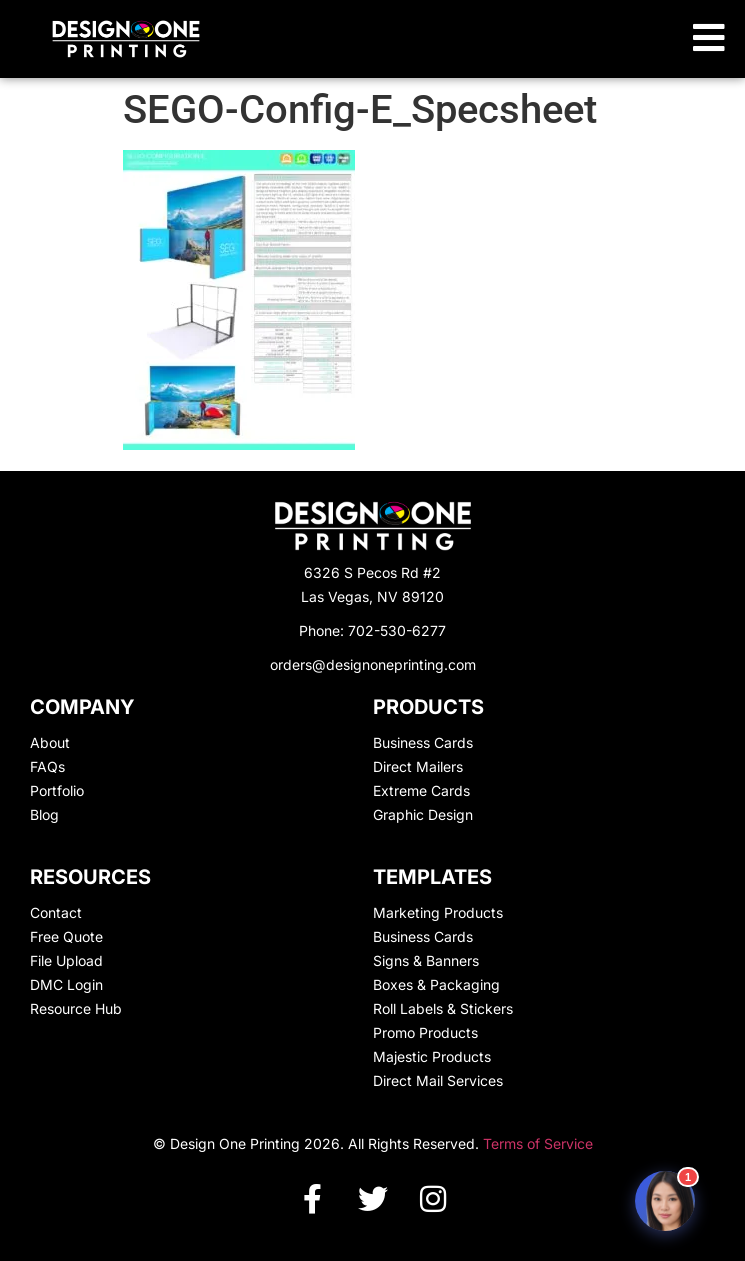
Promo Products (425, 1032)
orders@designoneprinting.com (373, 664)
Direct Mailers (418, 766)
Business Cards (423, 742)
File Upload (66, 960)
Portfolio (57, 790)
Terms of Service (538, 1143)
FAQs (47, 766)
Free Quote (66, 936)
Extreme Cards (421, 790)
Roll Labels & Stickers (443, 1008)
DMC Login (66, 984)
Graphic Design (423, 814)
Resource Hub (76, 1008)
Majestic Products (432, 1056)
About (50, 742)
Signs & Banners (426, 960)
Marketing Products (438, 912)
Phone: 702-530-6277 (372, 630)
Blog (44, 814)
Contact (56, 912)
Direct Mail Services (438, 1080)
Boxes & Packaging (436, 984)
